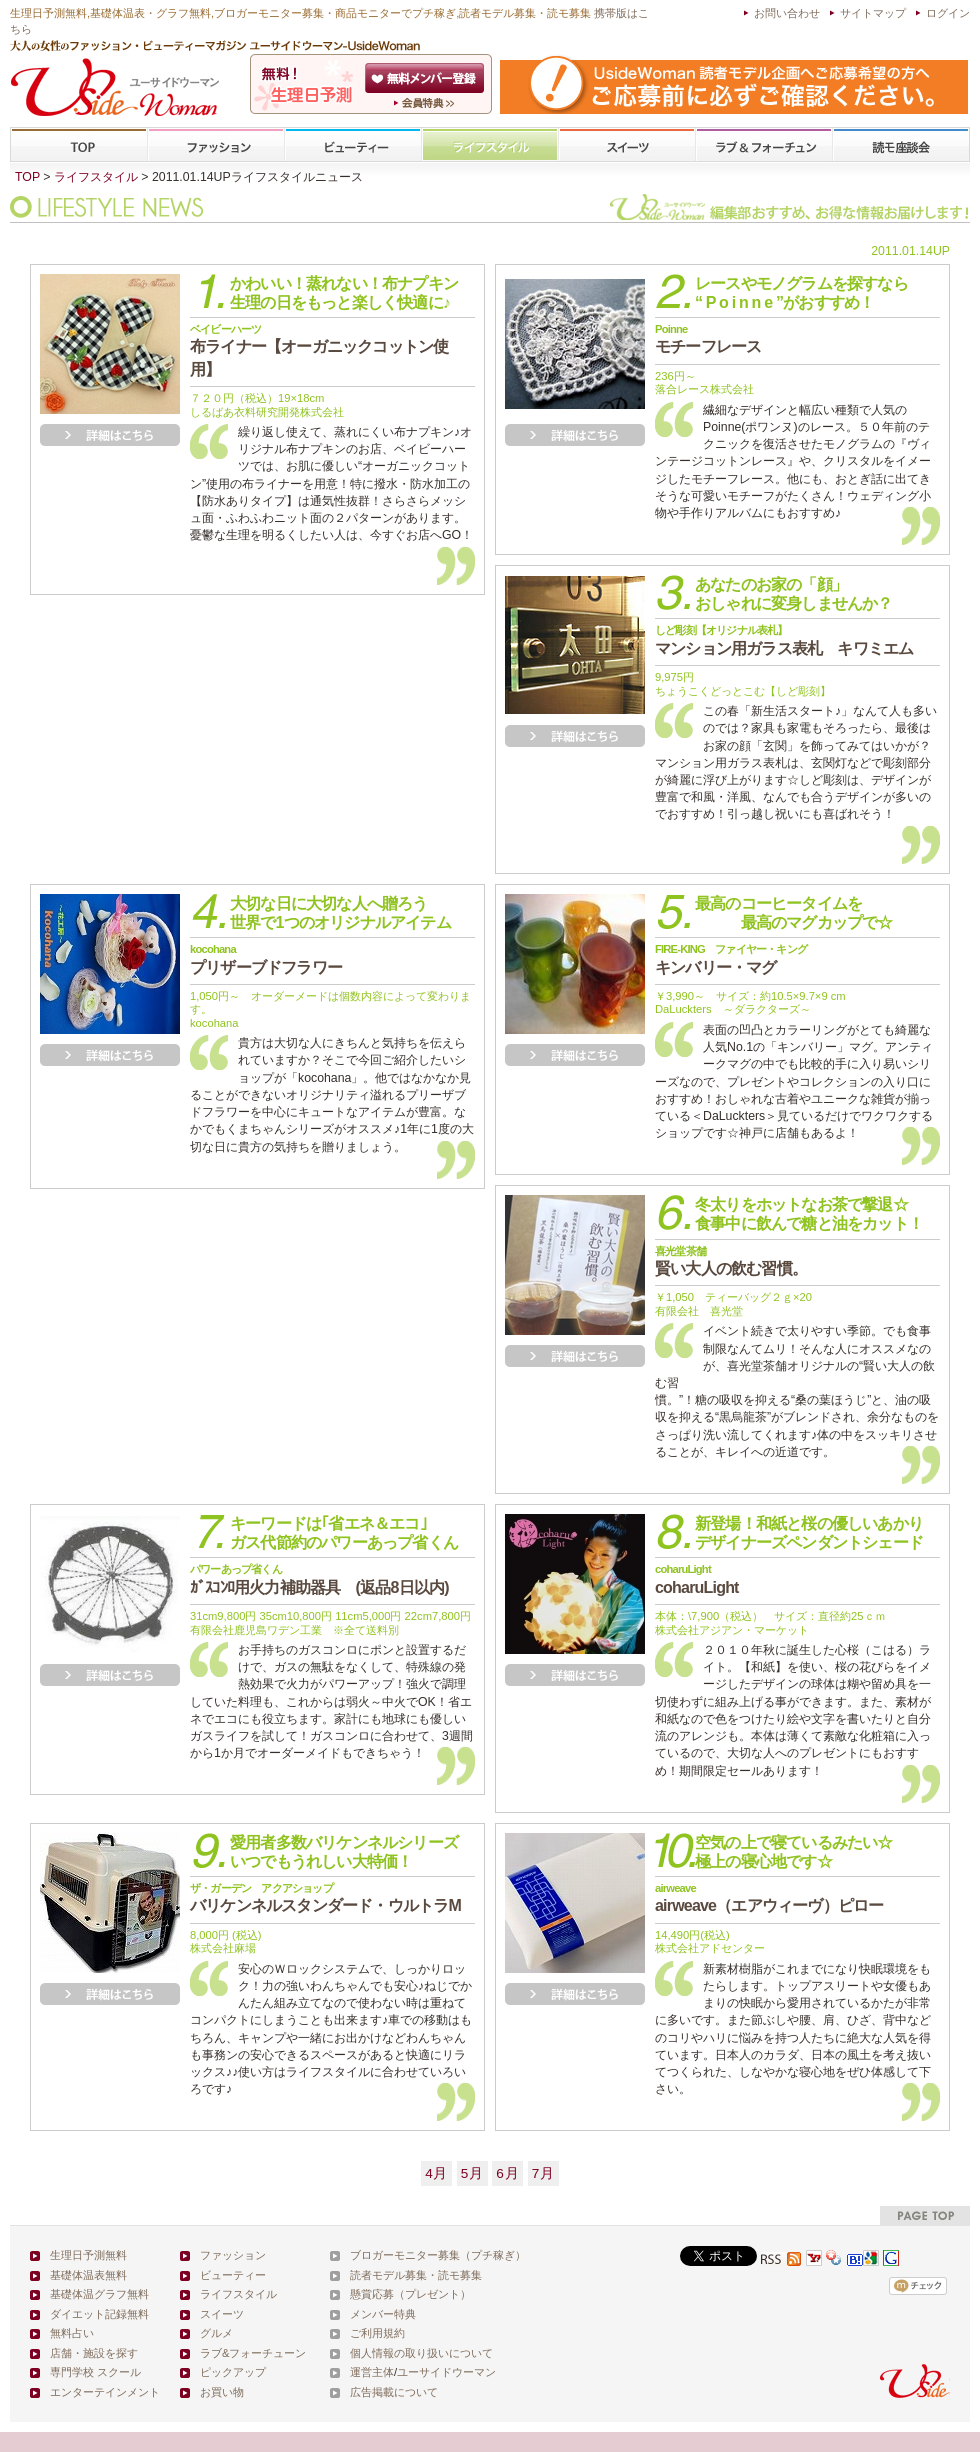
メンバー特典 (383, 2314)
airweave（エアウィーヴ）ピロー (769, 1898)
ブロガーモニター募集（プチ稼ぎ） (438, 2255)
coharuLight (697, 1579)
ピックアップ (233, 2372)
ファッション (216, 145)
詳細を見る (110, 435)
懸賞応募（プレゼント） (410, 2294)
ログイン (948, 13)
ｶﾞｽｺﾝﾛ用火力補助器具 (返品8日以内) (319, 1579)
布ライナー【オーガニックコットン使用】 (319, 350)
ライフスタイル (490, 145)
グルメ (216, 2333)
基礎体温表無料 (88, 2275)
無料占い (72, 2333)
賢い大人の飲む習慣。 (731, 1261)
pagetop (925, 2215)
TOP (79, 145)
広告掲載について (394, 2392)
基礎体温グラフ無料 (99, 2294)
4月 (436, 2173)
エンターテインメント (105, 2392)
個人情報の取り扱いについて (421, 2353)
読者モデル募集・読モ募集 (416, 2275)
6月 (507, 2173)
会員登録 (426, 78)
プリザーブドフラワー (266, 959)
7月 (543, 2173)
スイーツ (627, 145)
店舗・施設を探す (94, 2353)
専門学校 (901, 145)
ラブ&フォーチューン (764, 145)
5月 (472, 2173)
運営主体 (372, 2372)
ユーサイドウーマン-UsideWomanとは (426, 103)
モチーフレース (708, 339)
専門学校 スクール (95, 2372)
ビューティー (353, 145)
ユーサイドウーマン (446, 2372)
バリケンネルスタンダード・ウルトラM (325, 1898)
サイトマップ (873, 13)
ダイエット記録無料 (99, 2314)
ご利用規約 (377, 2333)
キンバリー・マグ (731, 959)
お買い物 (222, 2392)
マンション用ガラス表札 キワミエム (784, 640)
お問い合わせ (787, 13)
